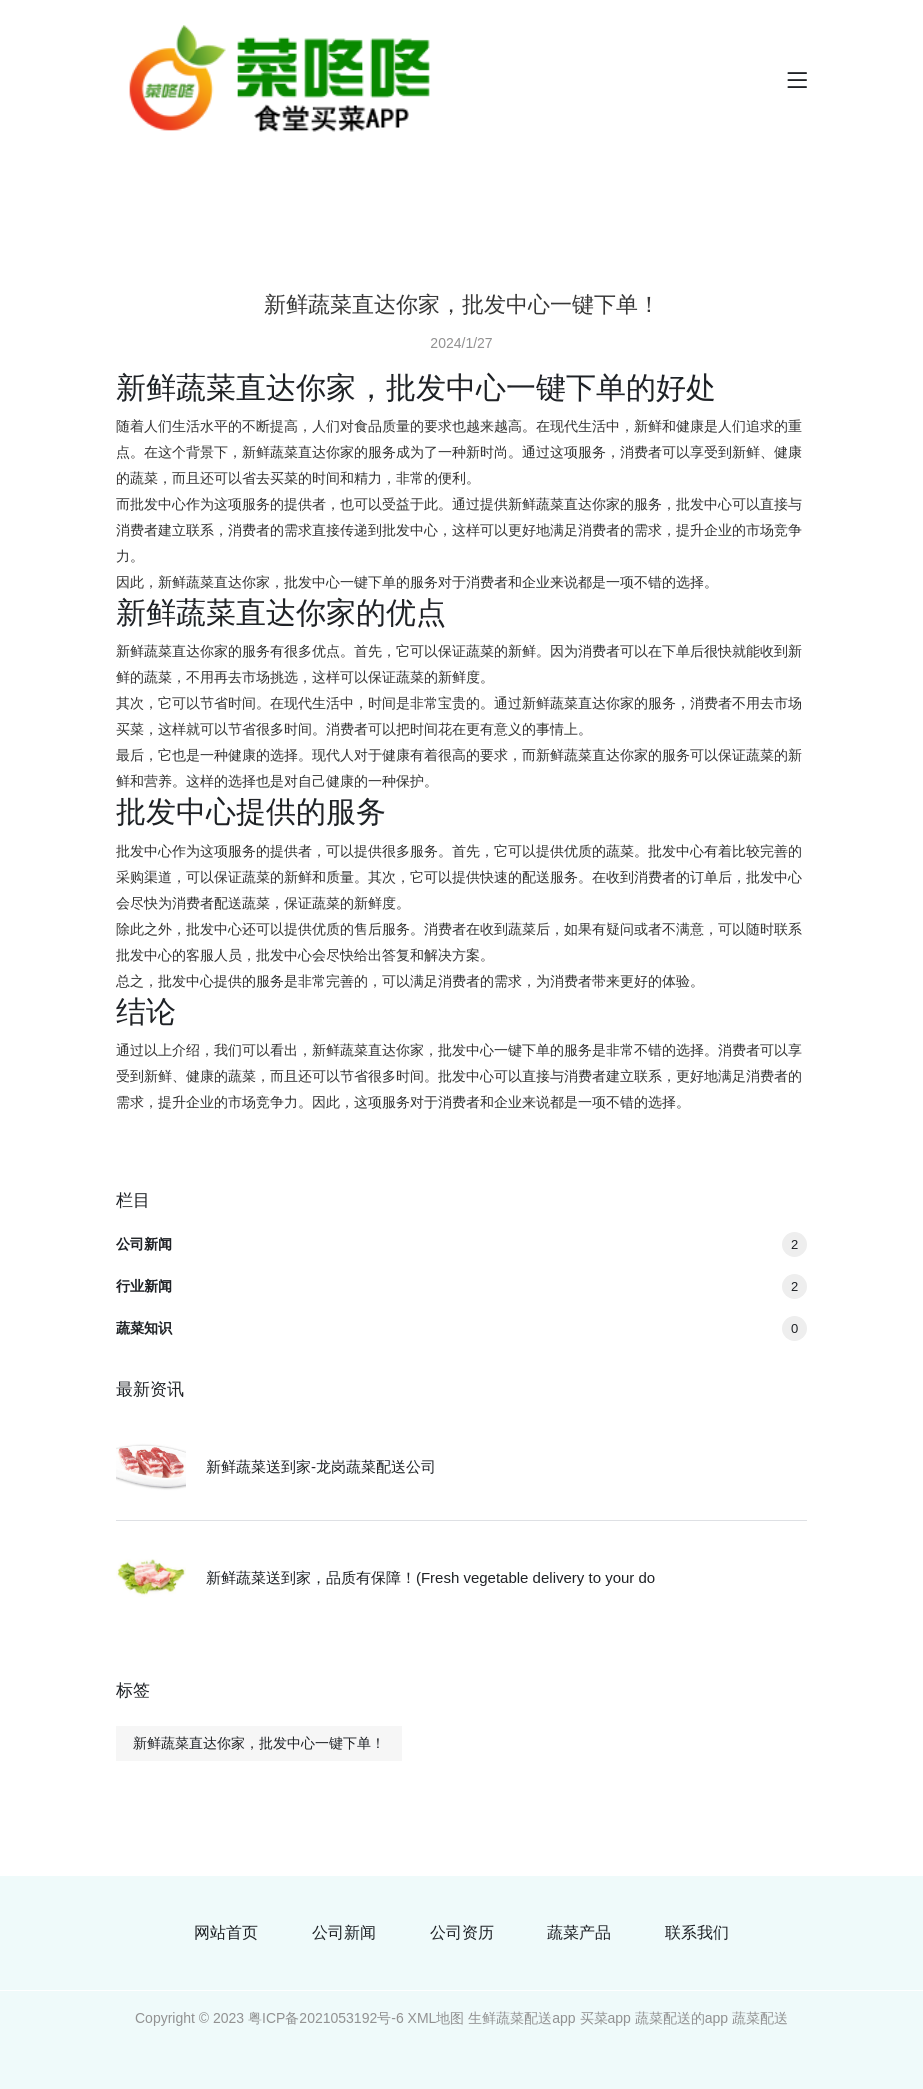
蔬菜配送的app (681, 2018)
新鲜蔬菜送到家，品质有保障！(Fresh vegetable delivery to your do (430, 1577)
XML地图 (436, 2018)
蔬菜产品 (579, 1933)
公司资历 (462, 1933)
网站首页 (226, 1933)
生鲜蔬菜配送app (521, 2018)
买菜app (605, 2018)
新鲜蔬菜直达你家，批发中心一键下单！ (259, 1743)
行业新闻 (461, 1286)
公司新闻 (461, 1244)
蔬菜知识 (461, 1328)
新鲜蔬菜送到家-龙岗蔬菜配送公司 (321, 1466)
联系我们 (697, 1933)
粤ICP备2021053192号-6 (326, 2018)
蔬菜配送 (760, 2018)
